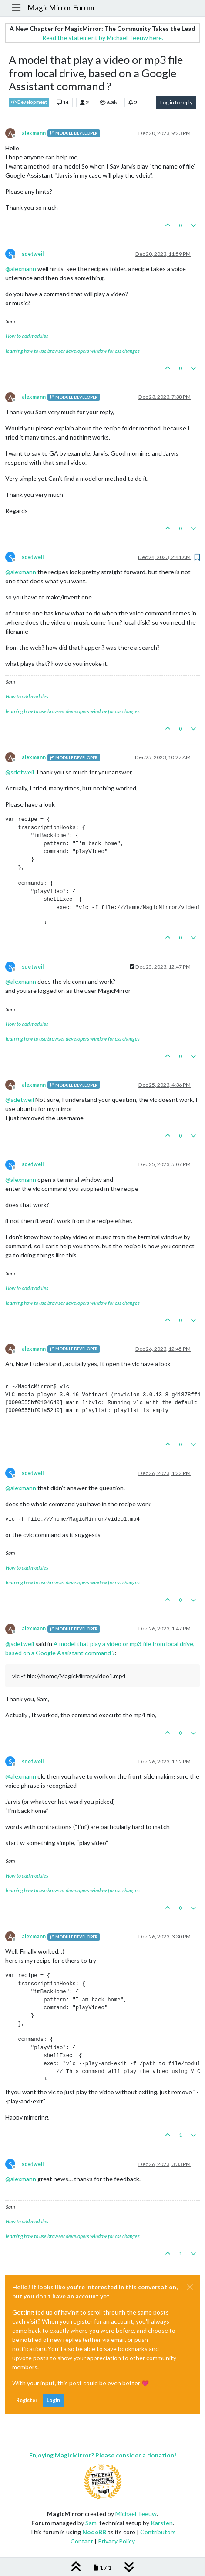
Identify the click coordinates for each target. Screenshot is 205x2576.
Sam (91, 2522)
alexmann (34, 133)
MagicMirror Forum (60, 7)
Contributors (158, 2532)
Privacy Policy (116, 2541)
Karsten (162, 2522)
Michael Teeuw (136, 2513)
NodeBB (94, 2532)
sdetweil (33, 254)
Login (53, 2400)
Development (29, 102)
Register (26, 2400)
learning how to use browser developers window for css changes (73, 350)
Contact (82, 2541)
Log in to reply (176, 102)
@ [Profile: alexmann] (20, 268)
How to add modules (27, 336)
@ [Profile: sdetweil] (19, 772)
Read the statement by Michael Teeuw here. (102, 37)
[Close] (190, 2287)
